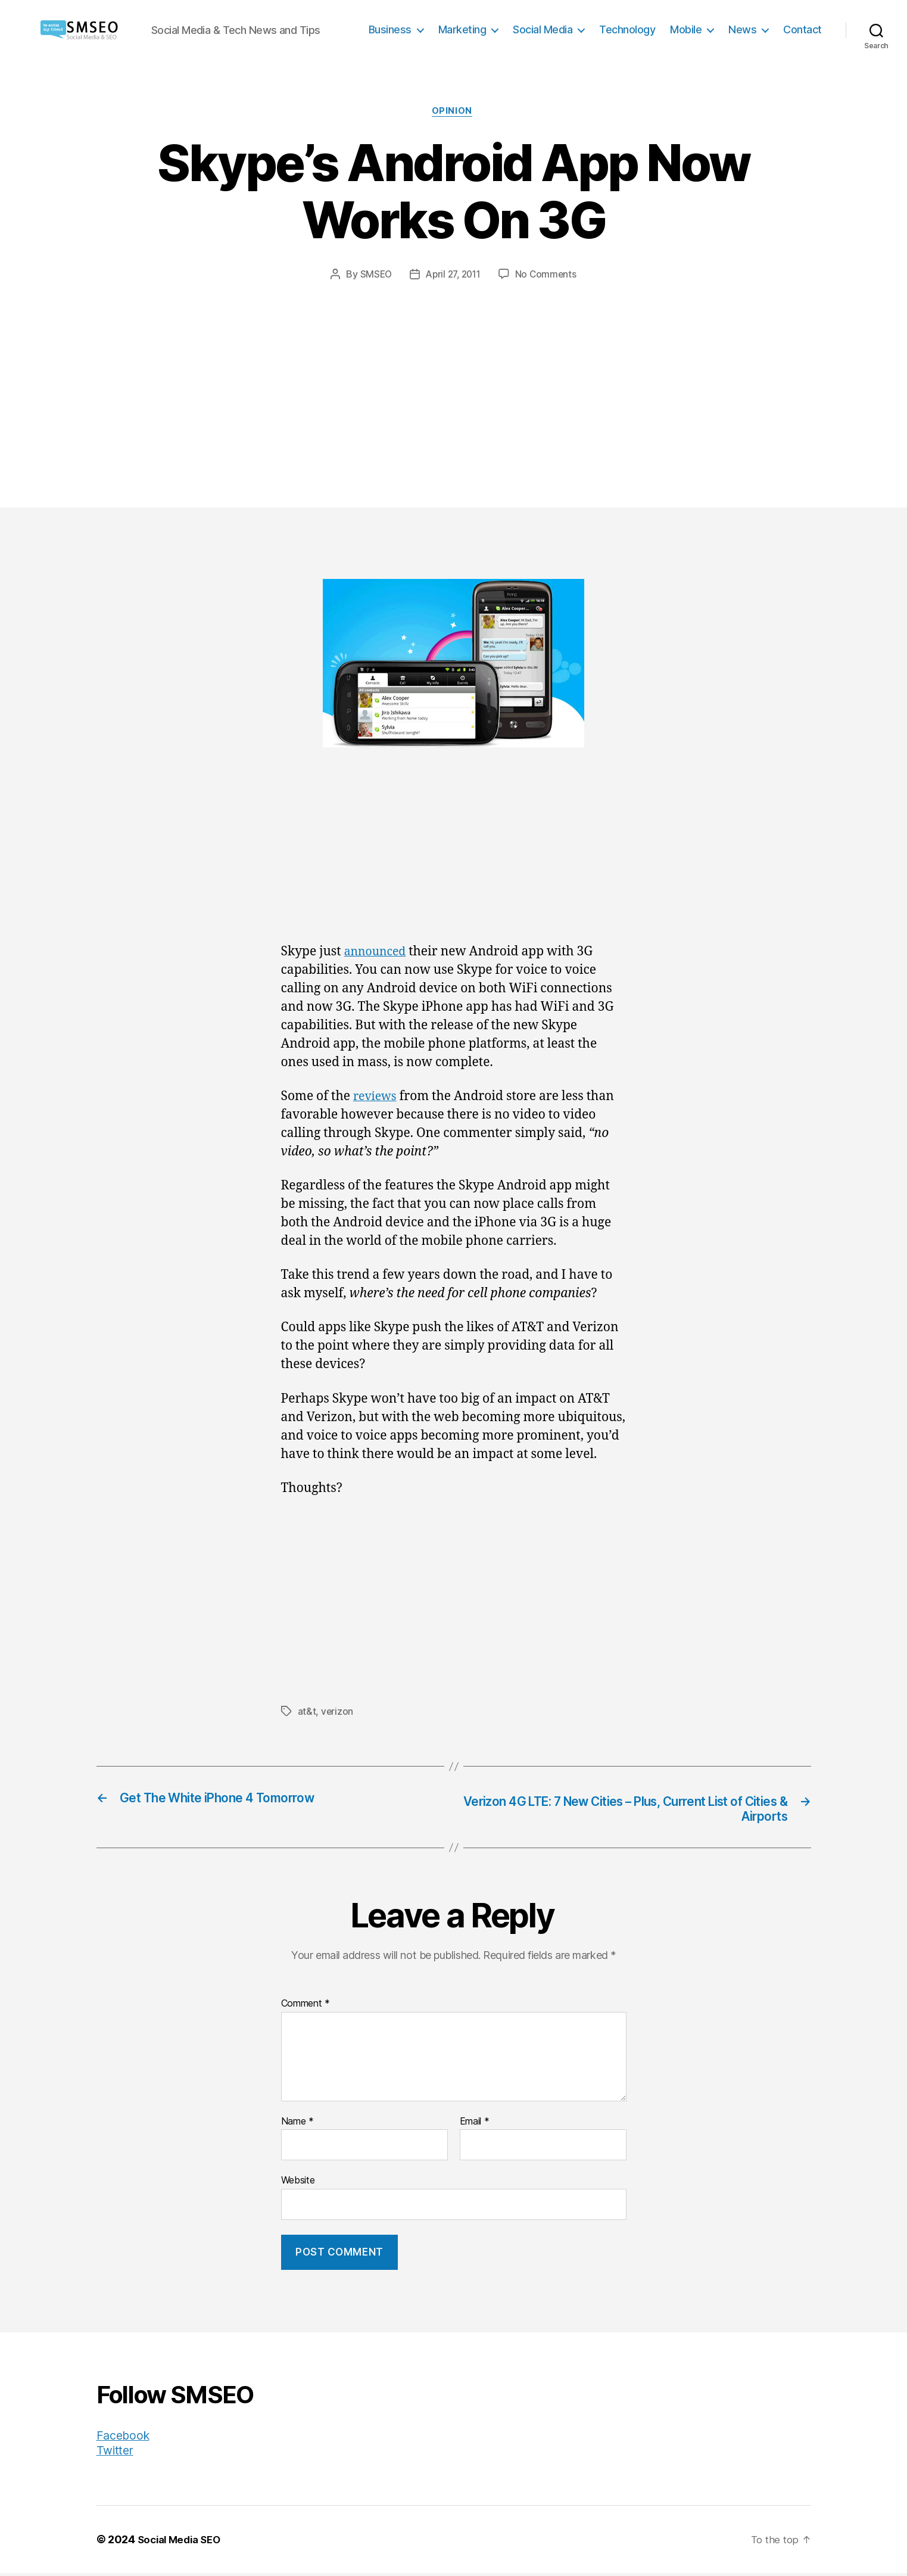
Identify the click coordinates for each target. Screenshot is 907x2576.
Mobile (686, 29)
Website (298, 2183)
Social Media (542, 29)
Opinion (454, 112)
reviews (376, 1098)
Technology (627, 29)
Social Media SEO (182, 2542)
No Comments (549, 276)
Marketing (462, 29)
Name (297, 2124)
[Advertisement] (453, 372)
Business (390, 29)
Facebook (124, 2438)
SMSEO (372, 276)
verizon (337, 1713)
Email (475, 2124)
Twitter (116, 2453)
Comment (306, 2007)
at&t (307, 1713)
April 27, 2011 (453, 276)
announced (377, 953)
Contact (802, 29)
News (742, 29)
